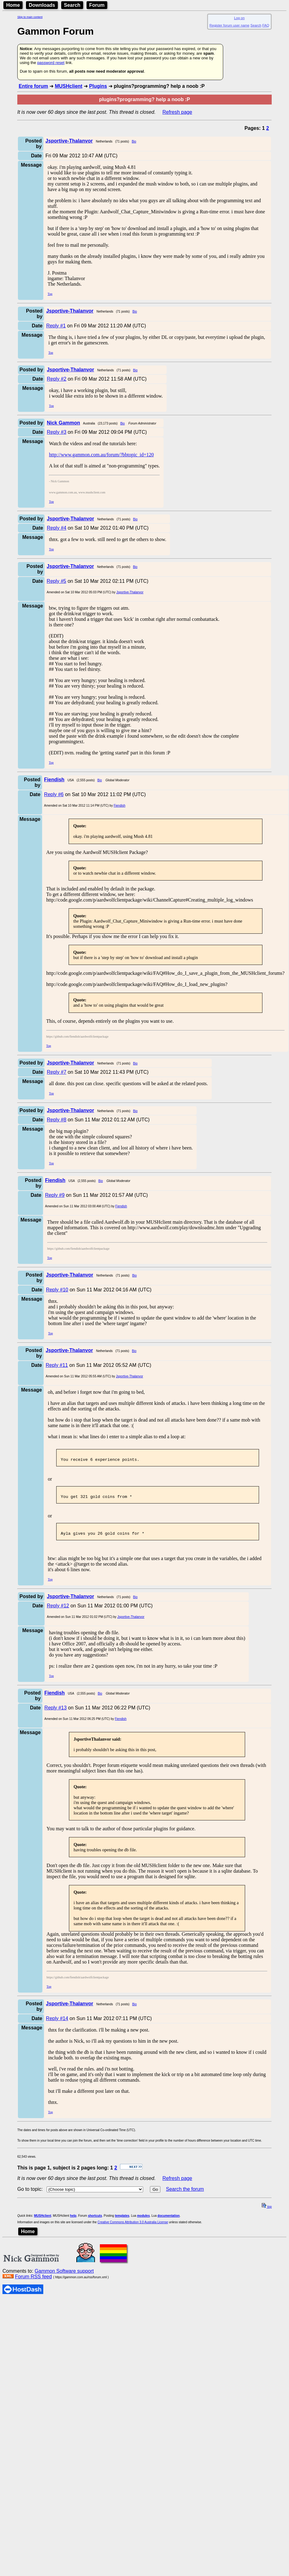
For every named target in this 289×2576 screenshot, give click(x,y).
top (267, 2212)
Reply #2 (56, 379)
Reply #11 (57, 1365)
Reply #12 (58, 1611)
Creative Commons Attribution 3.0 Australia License (133, 2227)
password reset (50, 62)
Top (50, 294)
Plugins (98, 86)
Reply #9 (55, 1195)
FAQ (265, 25)
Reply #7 (56, 1072)
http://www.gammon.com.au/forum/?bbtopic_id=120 (101, 454)
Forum (97, 5)
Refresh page (177, 112)
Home (13, 5)
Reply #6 (54, 794)
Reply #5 (56, 581)
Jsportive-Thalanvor (129, 592)
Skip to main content (30, 17)
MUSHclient (68, 86)
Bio (134, 141)
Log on (239, 18)
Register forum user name (229, 25)
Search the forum (185, 2194)
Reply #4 (56, 528)
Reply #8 (56, 1119)
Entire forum (33, 86)
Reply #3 (56, 432)
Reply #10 (57, 1289)
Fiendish (119, 805)
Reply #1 (56, 325)
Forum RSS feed (33, 2282)
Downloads (42, 5)
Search (72, 5)
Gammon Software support (64, 2276)
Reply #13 (56, 1713)
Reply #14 (57, 2024)
